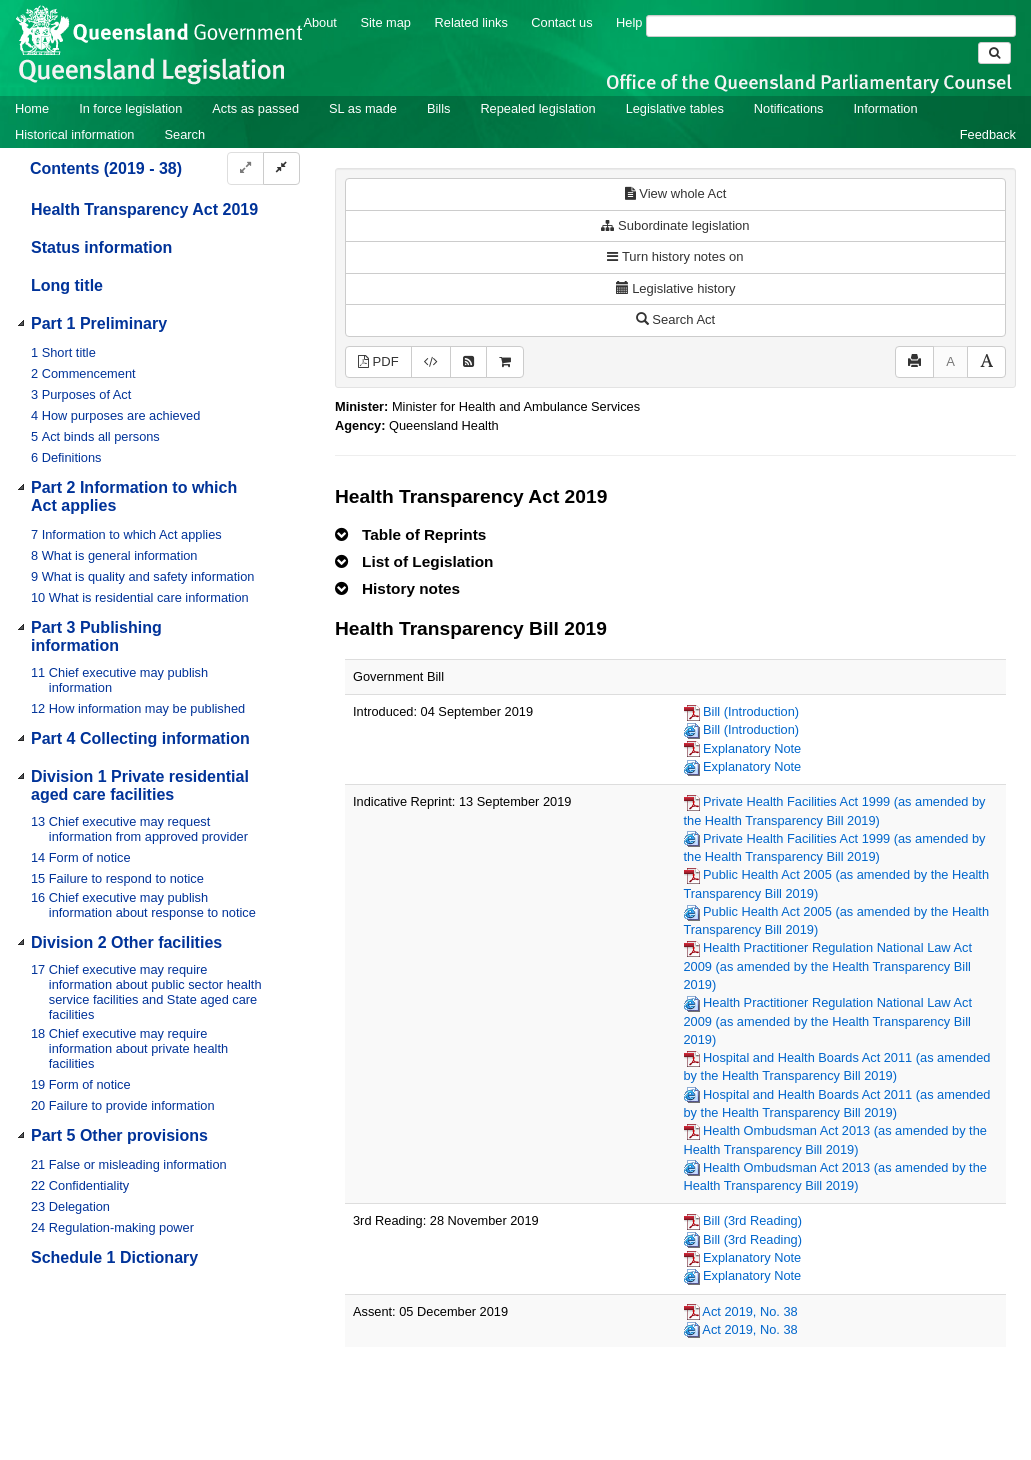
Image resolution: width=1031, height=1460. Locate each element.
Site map (385, 22)
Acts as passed (255, 108)
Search (184, 134)
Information (886, 108)
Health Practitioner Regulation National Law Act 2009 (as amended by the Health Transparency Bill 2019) (828, 966)
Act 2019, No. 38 (749, 1311)
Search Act (675, 319)
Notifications (789, 108)
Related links (471, 22)
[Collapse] (281, 168)
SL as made (363, 108)
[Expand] (245, 168)
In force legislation (130, 108)
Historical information (74, 134)
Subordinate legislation (675, 225)
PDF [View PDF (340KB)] (378, 361)
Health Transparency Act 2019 (144, 209)
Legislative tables (675, 108)
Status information (101, 247)
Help (629, 22)
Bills (438, 108)
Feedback (988, 134)
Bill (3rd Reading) (752, 1220)
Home (32, 108)
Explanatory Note (752, 748)
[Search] (831, 26)
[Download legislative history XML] (431, 362)
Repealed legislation (537, 108)
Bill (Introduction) (751, 711)
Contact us (561, 22)
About (319, 22)
